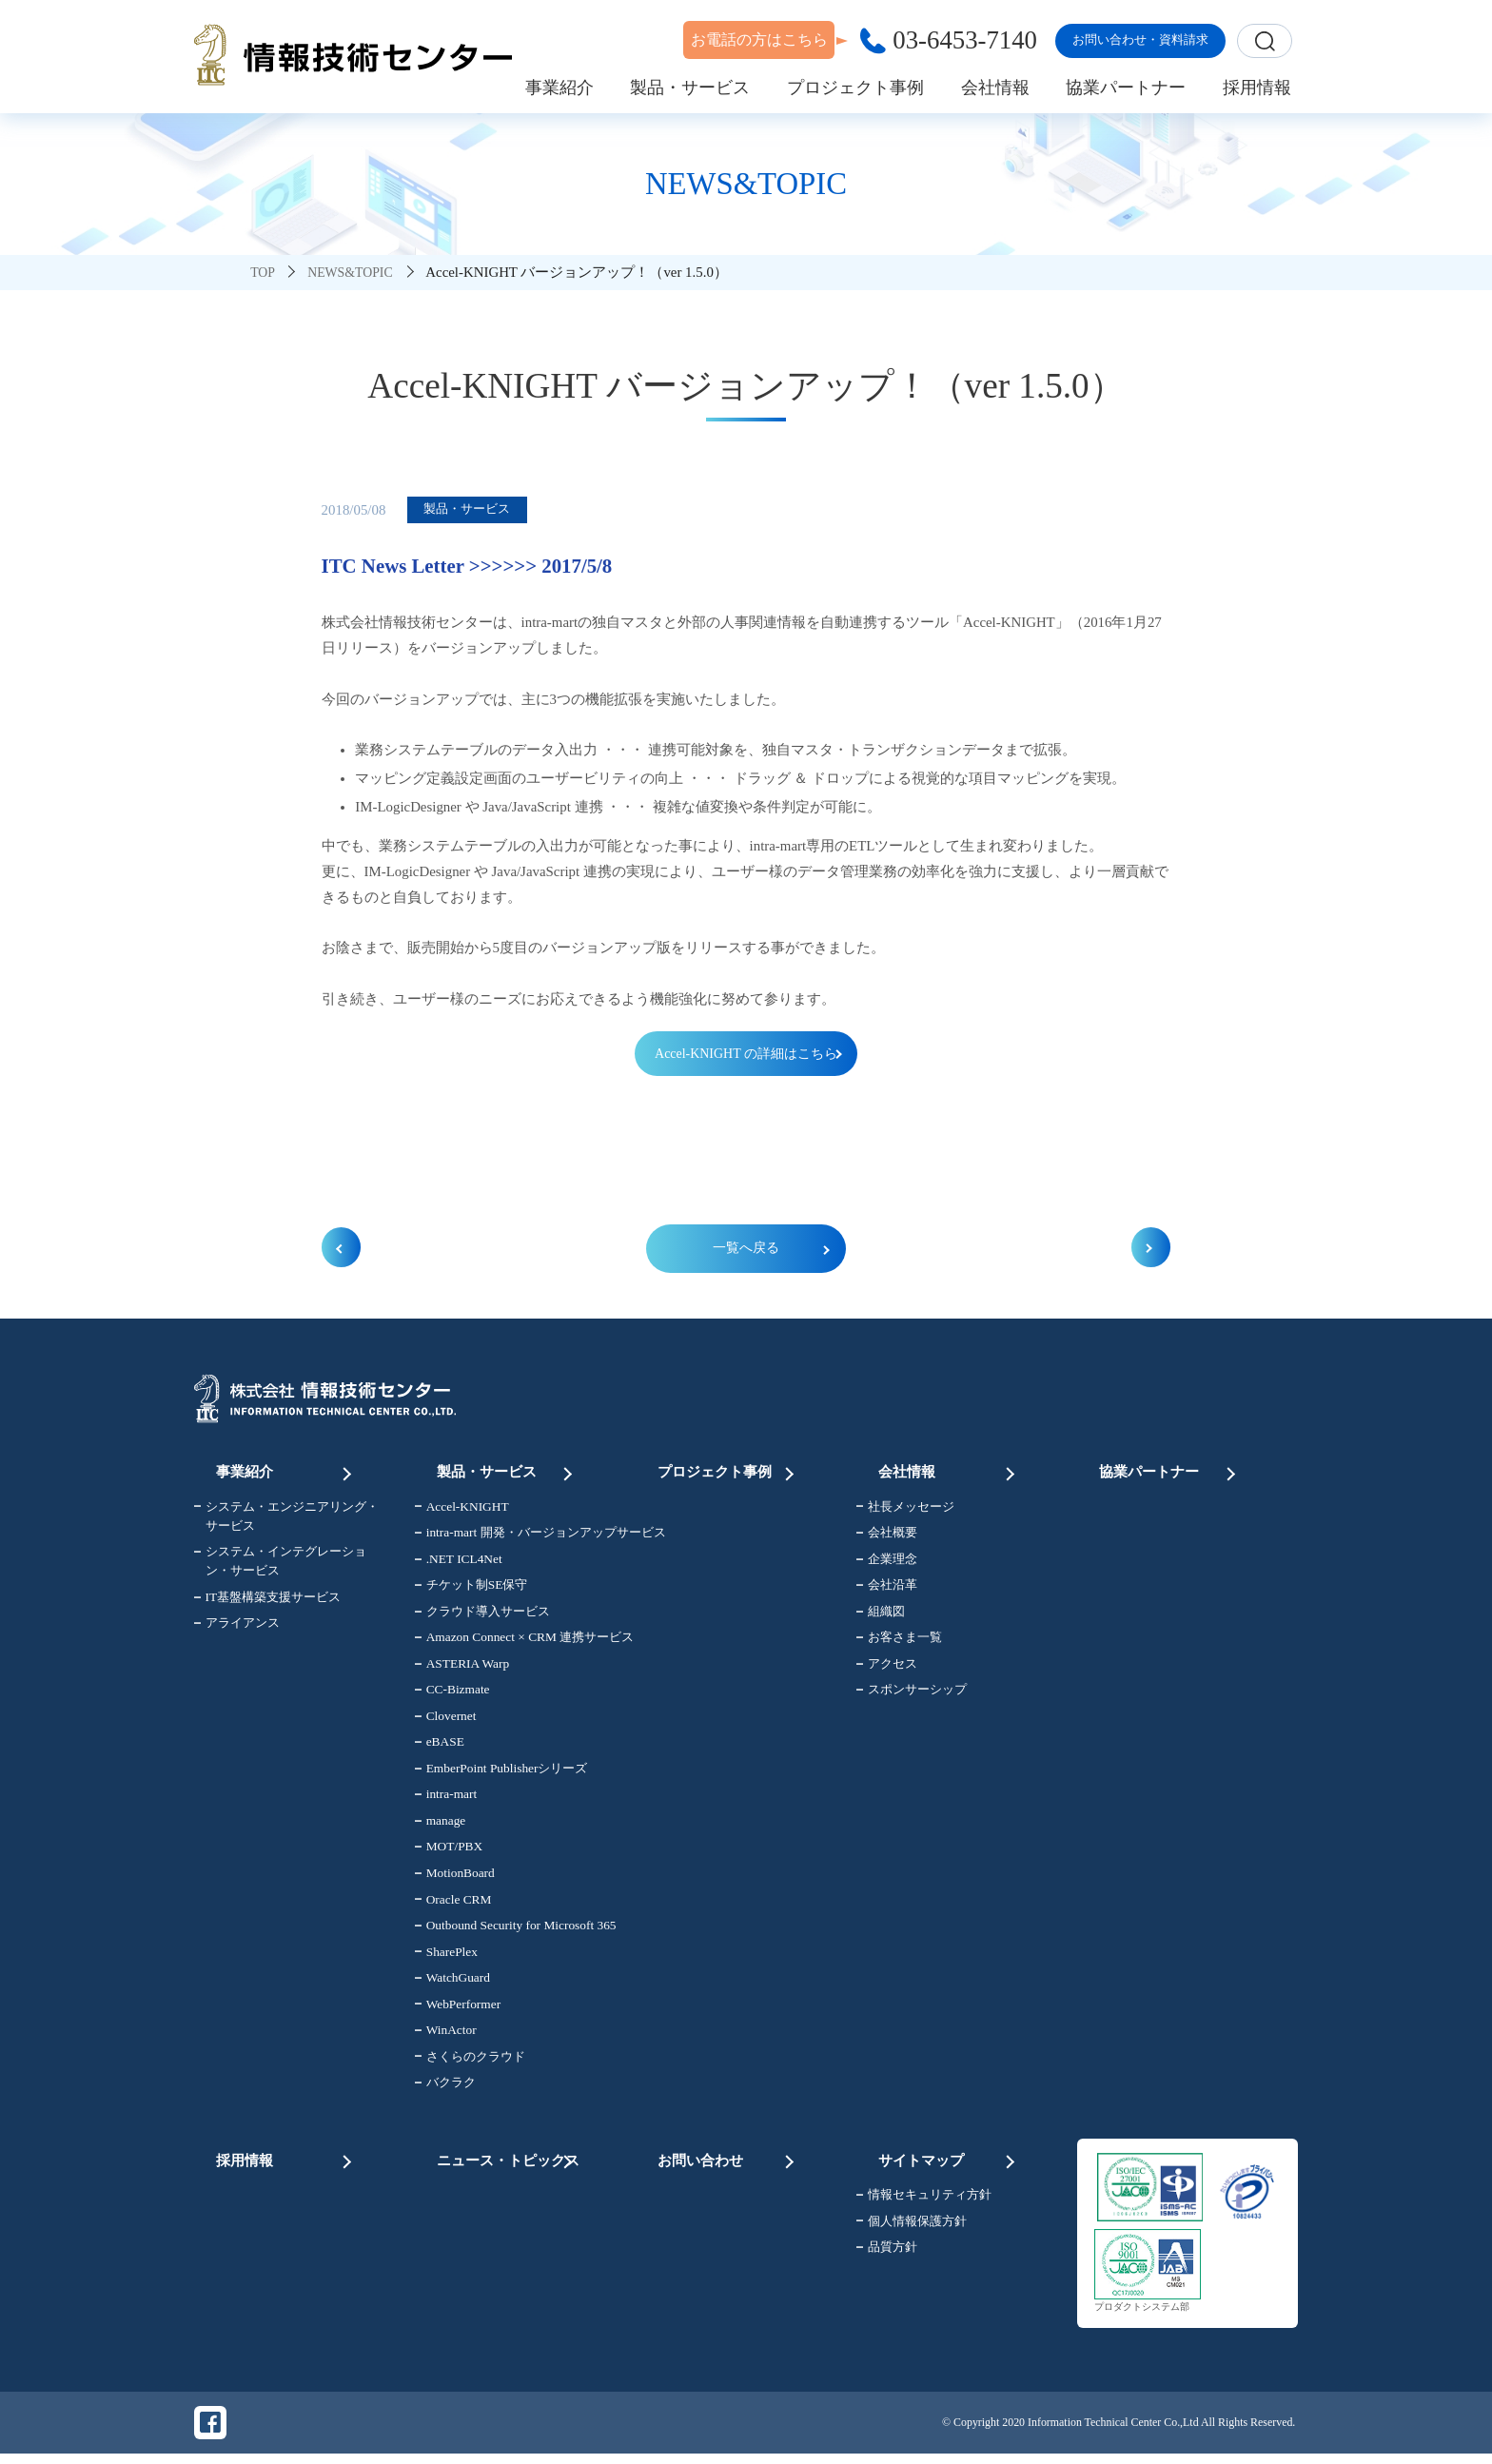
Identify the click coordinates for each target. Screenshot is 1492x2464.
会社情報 (948, 1472)
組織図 (880, 1619)
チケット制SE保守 (471, 1592)
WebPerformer (458, 2011)
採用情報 (286, 2158)
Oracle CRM (453, 1906)
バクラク (445, 2090)
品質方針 (886, 2251)
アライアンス (237, 1630)
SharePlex (446, 1958)
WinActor (446, 2037)
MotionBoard (455, 1880)
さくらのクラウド (470, 2063)
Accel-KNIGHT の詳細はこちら (745, 1054)
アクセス (886, 1671)
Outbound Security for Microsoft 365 (514, 1933)
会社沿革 (886, 1592)
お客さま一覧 (899, 1644)
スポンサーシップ (911, 1697)
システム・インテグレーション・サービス (280, 1568)
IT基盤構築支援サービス (268, 1604)
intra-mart (446, 1801)
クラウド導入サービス (482, 1619)
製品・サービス (507, 1472)
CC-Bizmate (452, 1697)
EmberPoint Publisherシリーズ (501, 1776)
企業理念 (886, 1566)
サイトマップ (948, 2158)
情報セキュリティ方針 (923, 2199)
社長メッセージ (905, 1514)
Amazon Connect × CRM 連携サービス (514, 1644)
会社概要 (886, 1540)
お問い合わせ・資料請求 (1140, 39)
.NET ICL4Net (458, 1566)
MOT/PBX (448, 1854)
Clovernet (446, 1723)
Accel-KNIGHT (462, 1514)
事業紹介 (286, 1472)
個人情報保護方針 (911, 2225)
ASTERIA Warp (462, 1671)
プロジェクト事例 (728, 1472)
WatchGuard (452, 1985)
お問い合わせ (728, 2158)
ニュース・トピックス (507, 2158)
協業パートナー (1169, 1472)
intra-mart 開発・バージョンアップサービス (514, 1540)
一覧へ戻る (746, 1253)
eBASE (439, 1749)
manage (440, 1828)
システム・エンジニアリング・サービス (286, 1523)
